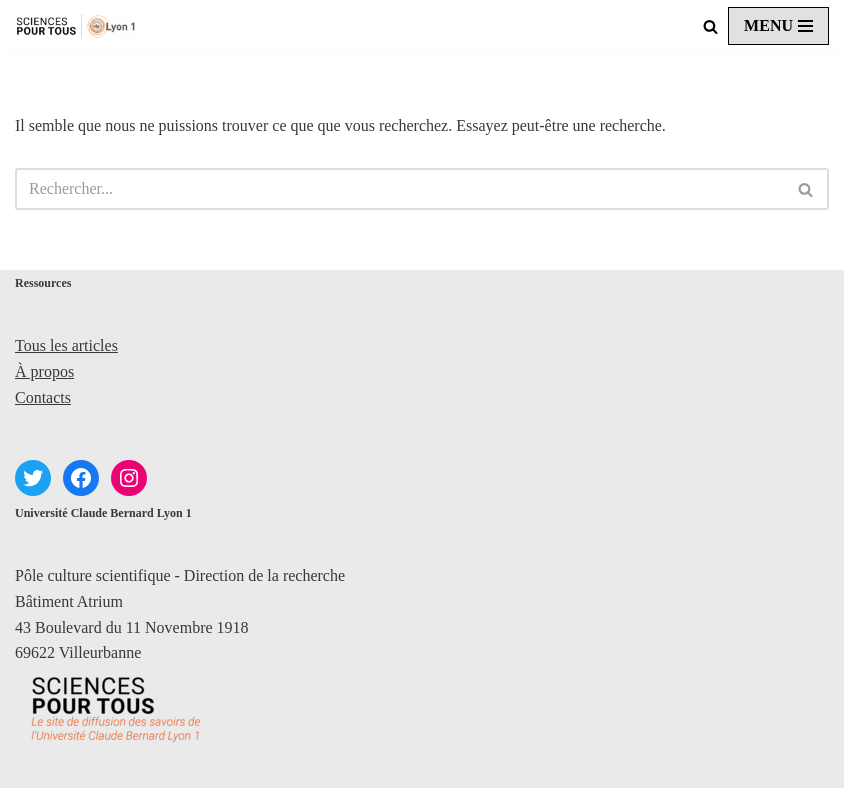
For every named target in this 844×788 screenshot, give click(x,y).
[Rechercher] (710, 26)
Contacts (43, 397)
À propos (44, 371)
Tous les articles (66, 345)
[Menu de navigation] (778, 26)
